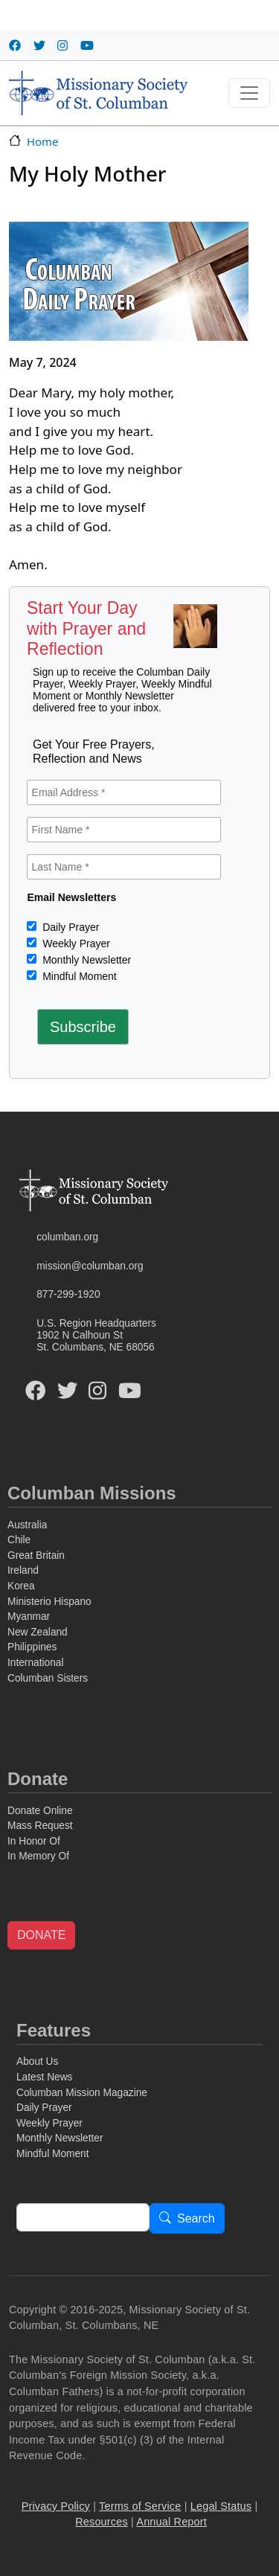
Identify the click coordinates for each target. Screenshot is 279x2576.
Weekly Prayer (74, 943)
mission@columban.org (89, 1266)
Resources (101, 2522)
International (35, 1662)
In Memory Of (38, 1856)
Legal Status (220, 2506)
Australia (27, 1525)
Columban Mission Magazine (81, 2092)
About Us (37, 2061)
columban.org (67, 1237)
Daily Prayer (69, 927)
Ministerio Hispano (49, 1601)
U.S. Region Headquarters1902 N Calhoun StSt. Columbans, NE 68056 (96, 1335)
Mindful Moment (77, 976)
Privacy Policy (56, 2506)
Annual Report (171, 2522)
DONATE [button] (41, 1935)
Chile (19, 1539)
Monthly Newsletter (85, 960)
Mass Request (40, 1825)
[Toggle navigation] (249, 93)
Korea (21, 1586)
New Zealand (37, 1632)
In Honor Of (33, 1841)
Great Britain (36, 1555)
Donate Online (40, 1810)
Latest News (44, 2077)
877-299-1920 (68, 1294)
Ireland (23, 1570)
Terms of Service (140, 2506)
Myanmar (28, 1616)
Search (196, 2219)
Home (42, 141)
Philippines (32, 1647)
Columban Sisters (47, 1678)
